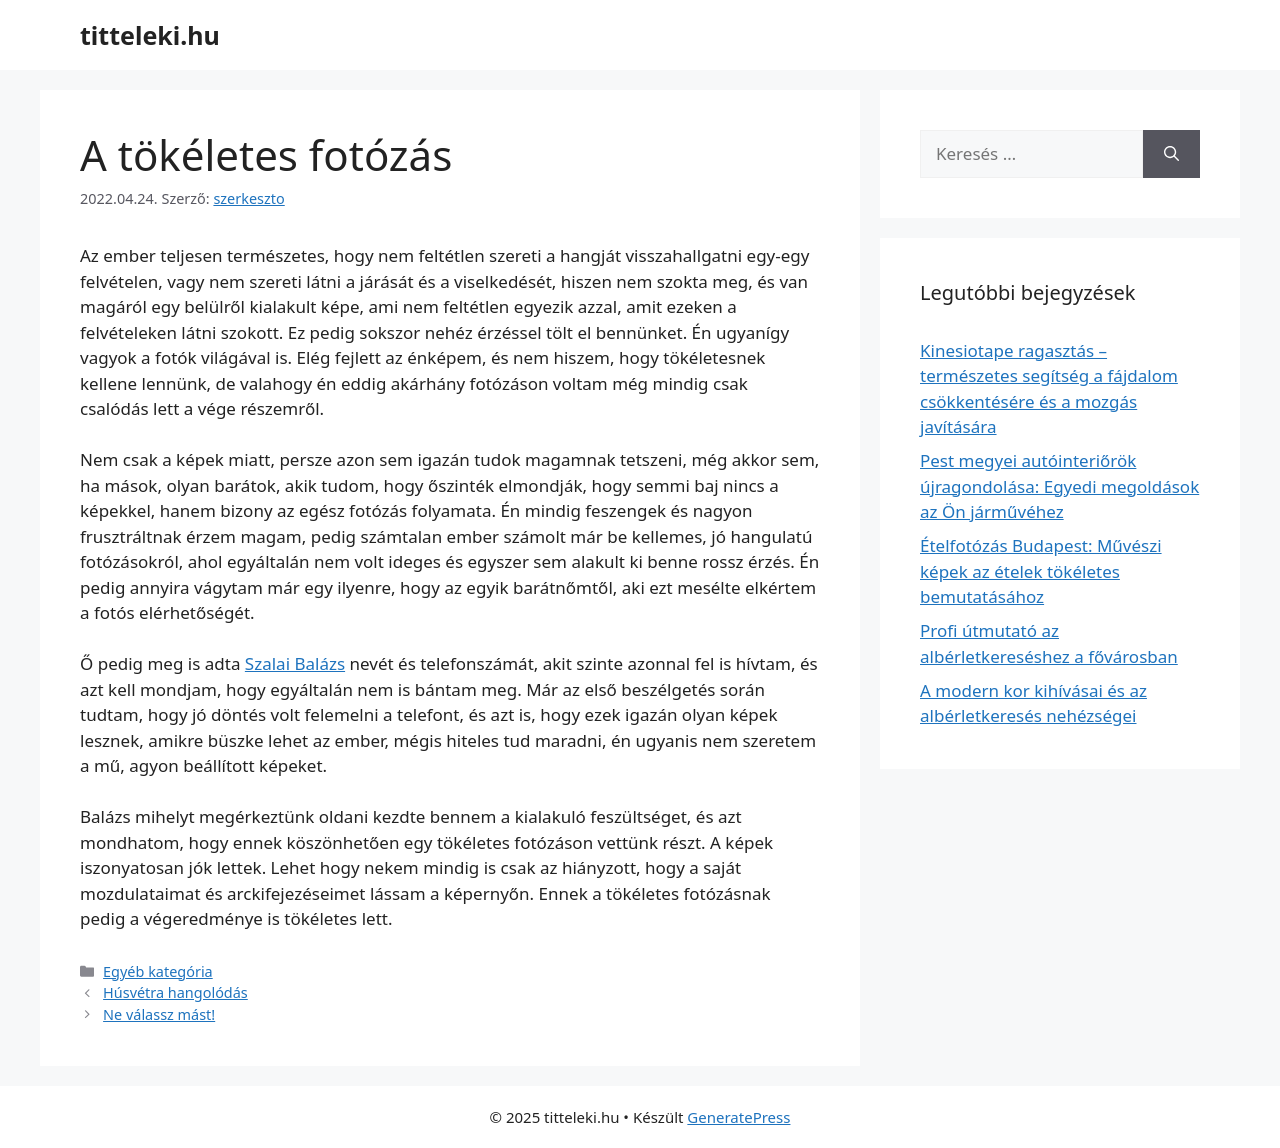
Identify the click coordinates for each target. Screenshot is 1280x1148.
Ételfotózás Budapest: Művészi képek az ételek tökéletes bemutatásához (1041, 571)
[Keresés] (1171, 154)
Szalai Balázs (295, 663)
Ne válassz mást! (159, 1014)
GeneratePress (738, 1117)
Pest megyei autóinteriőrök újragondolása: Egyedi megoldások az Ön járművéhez (1059, 486)
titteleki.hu (150, 35)
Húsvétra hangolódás (175, 992)
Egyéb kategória (158, 971)
